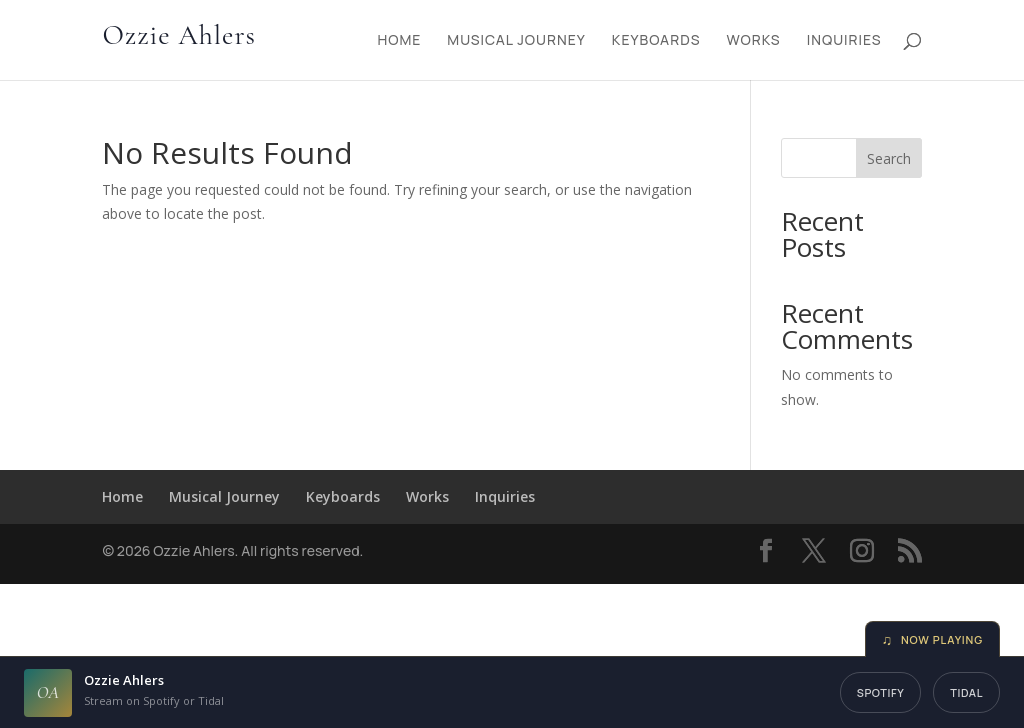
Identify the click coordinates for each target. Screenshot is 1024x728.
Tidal (966, 692)
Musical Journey (516, 41)
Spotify (881, 692)
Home (399, 41)
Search (889, 158)
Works (753, 41)
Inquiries (844, 41)
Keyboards (656, 41)
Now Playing (933, 639)
